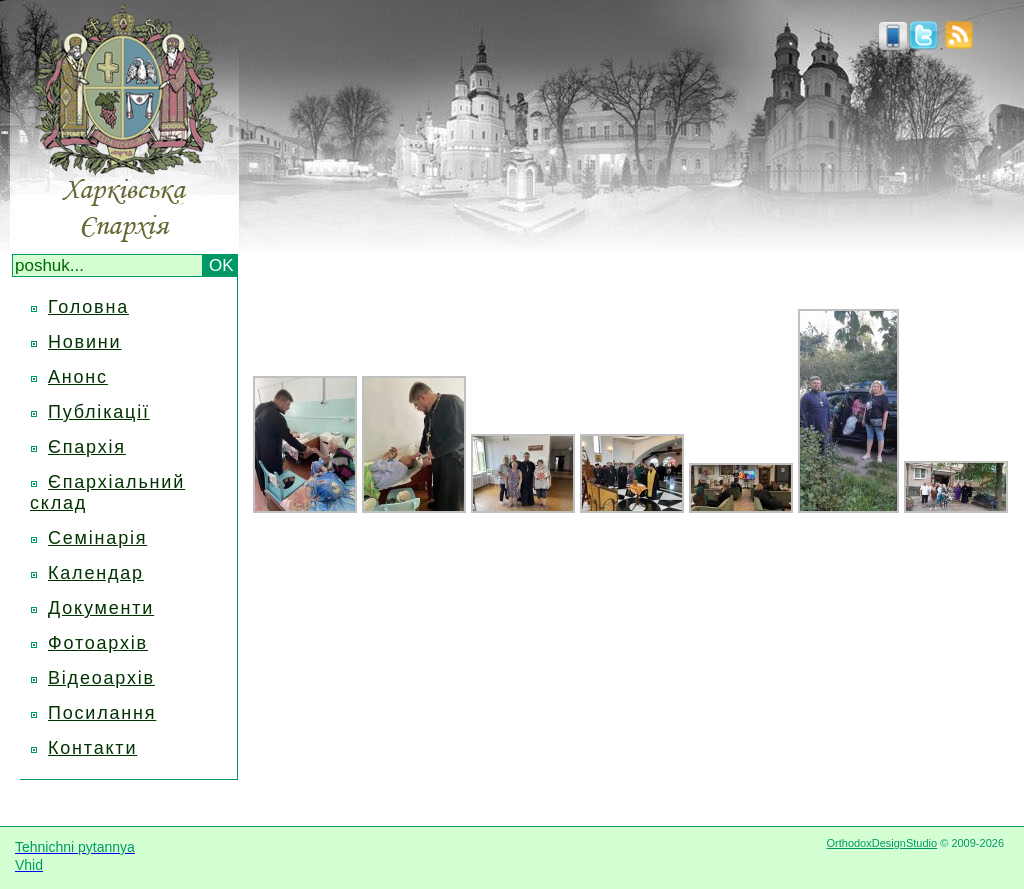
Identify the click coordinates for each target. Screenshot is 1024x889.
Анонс (78, 377)
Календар (96, 573)
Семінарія (97, 538)
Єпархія (87, 447)
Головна (88, 307)
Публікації (99, 412)
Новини (84, 342)
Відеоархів (101, 678)
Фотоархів (98, 643)
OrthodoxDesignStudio (881, 843)
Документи (101, 608)
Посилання (102, 713)
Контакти (92, 748)
